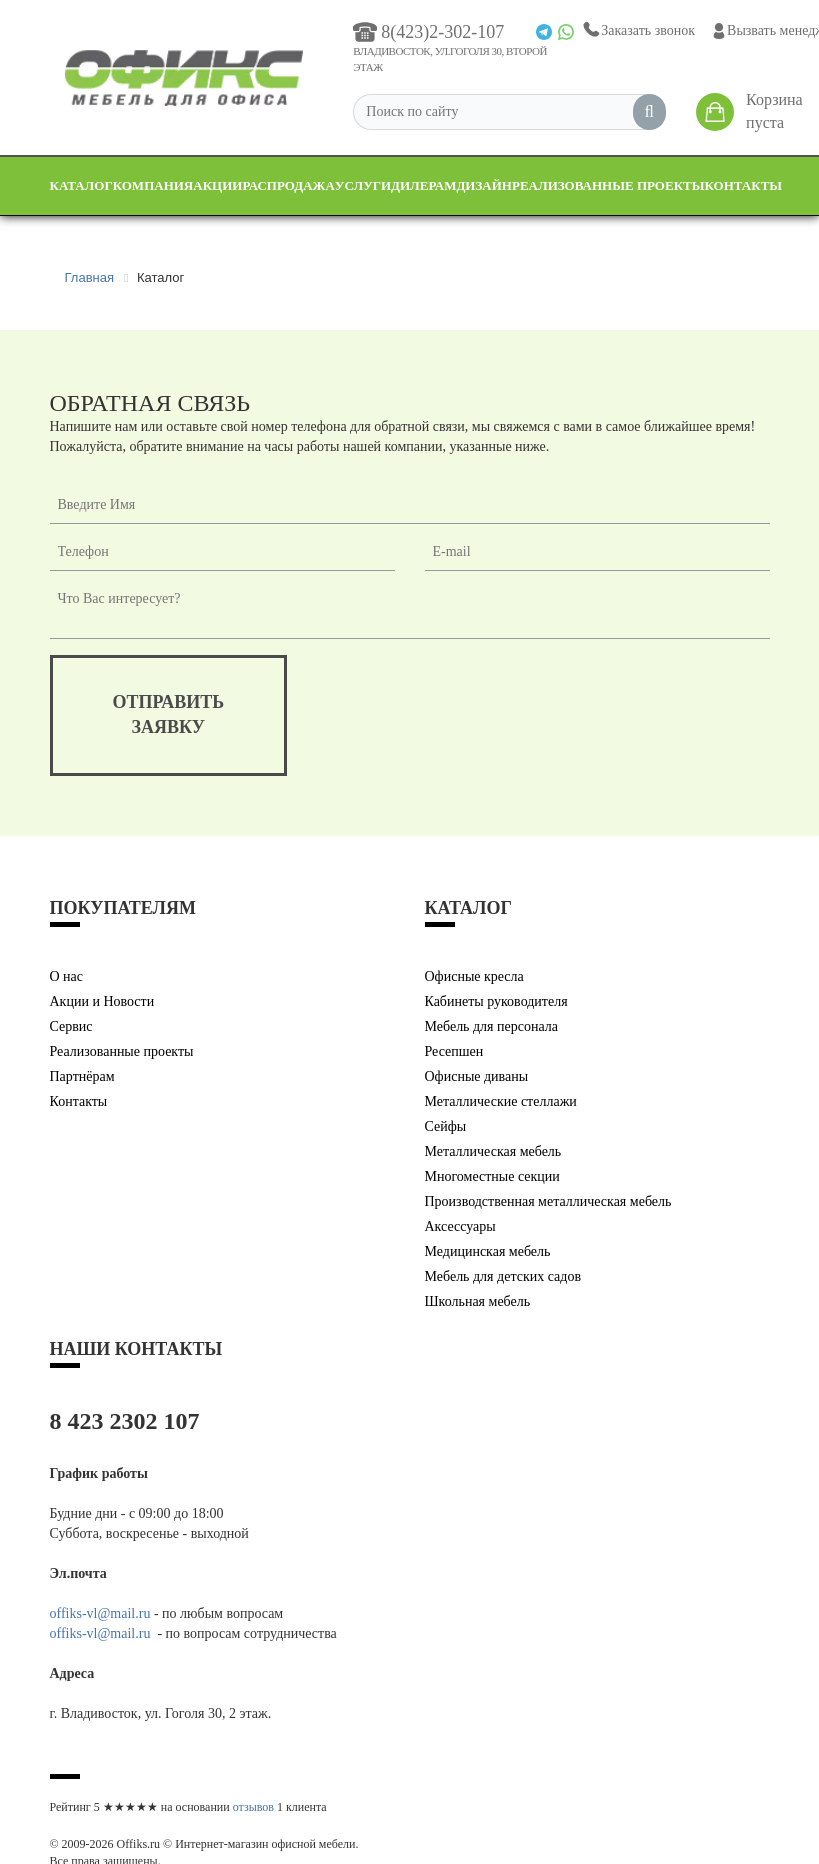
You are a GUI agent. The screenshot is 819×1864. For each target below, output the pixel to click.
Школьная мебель (478, 1301)
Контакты (744, 185)
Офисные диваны (477, 1076)
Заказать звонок (637, 30)
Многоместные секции (492, 1176)
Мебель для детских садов (503, 1276)
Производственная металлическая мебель (548, 1201)
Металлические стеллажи (501, 1101)
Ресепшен (454, 1051)
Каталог (81, 185)
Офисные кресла (474, 976)
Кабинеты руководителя (496, 1001)
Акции (217, 185)
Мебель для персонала (492, 1026)
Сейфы (446, 1126)
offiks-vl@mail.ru (100, 1613)
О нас (67, 976)
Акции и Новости (102, 1001)
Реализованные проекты (608, 185)
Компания (153, 185)
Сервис (71, 1026)
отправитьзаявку (169, 715)
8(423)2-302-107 (428, 32)
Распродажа (288, 185)
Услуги (363, 185)
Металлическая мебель (493, 1151)
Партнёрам (82, 1076)
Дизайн (484, 185)
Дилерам (423, 185)
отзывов (253, 1807)
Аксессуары (460, 1226)
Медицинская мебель (488, 1251)
